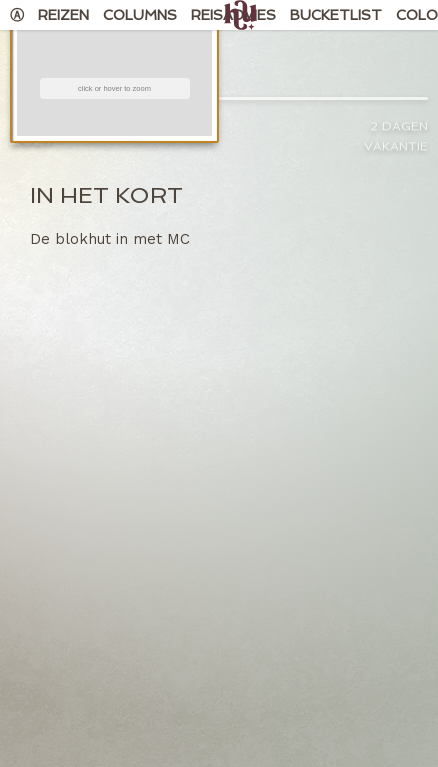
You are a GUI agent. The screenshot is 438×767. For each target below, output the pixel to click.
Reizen (63, 15)
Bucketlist (336, 15)
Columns (140, 15)
